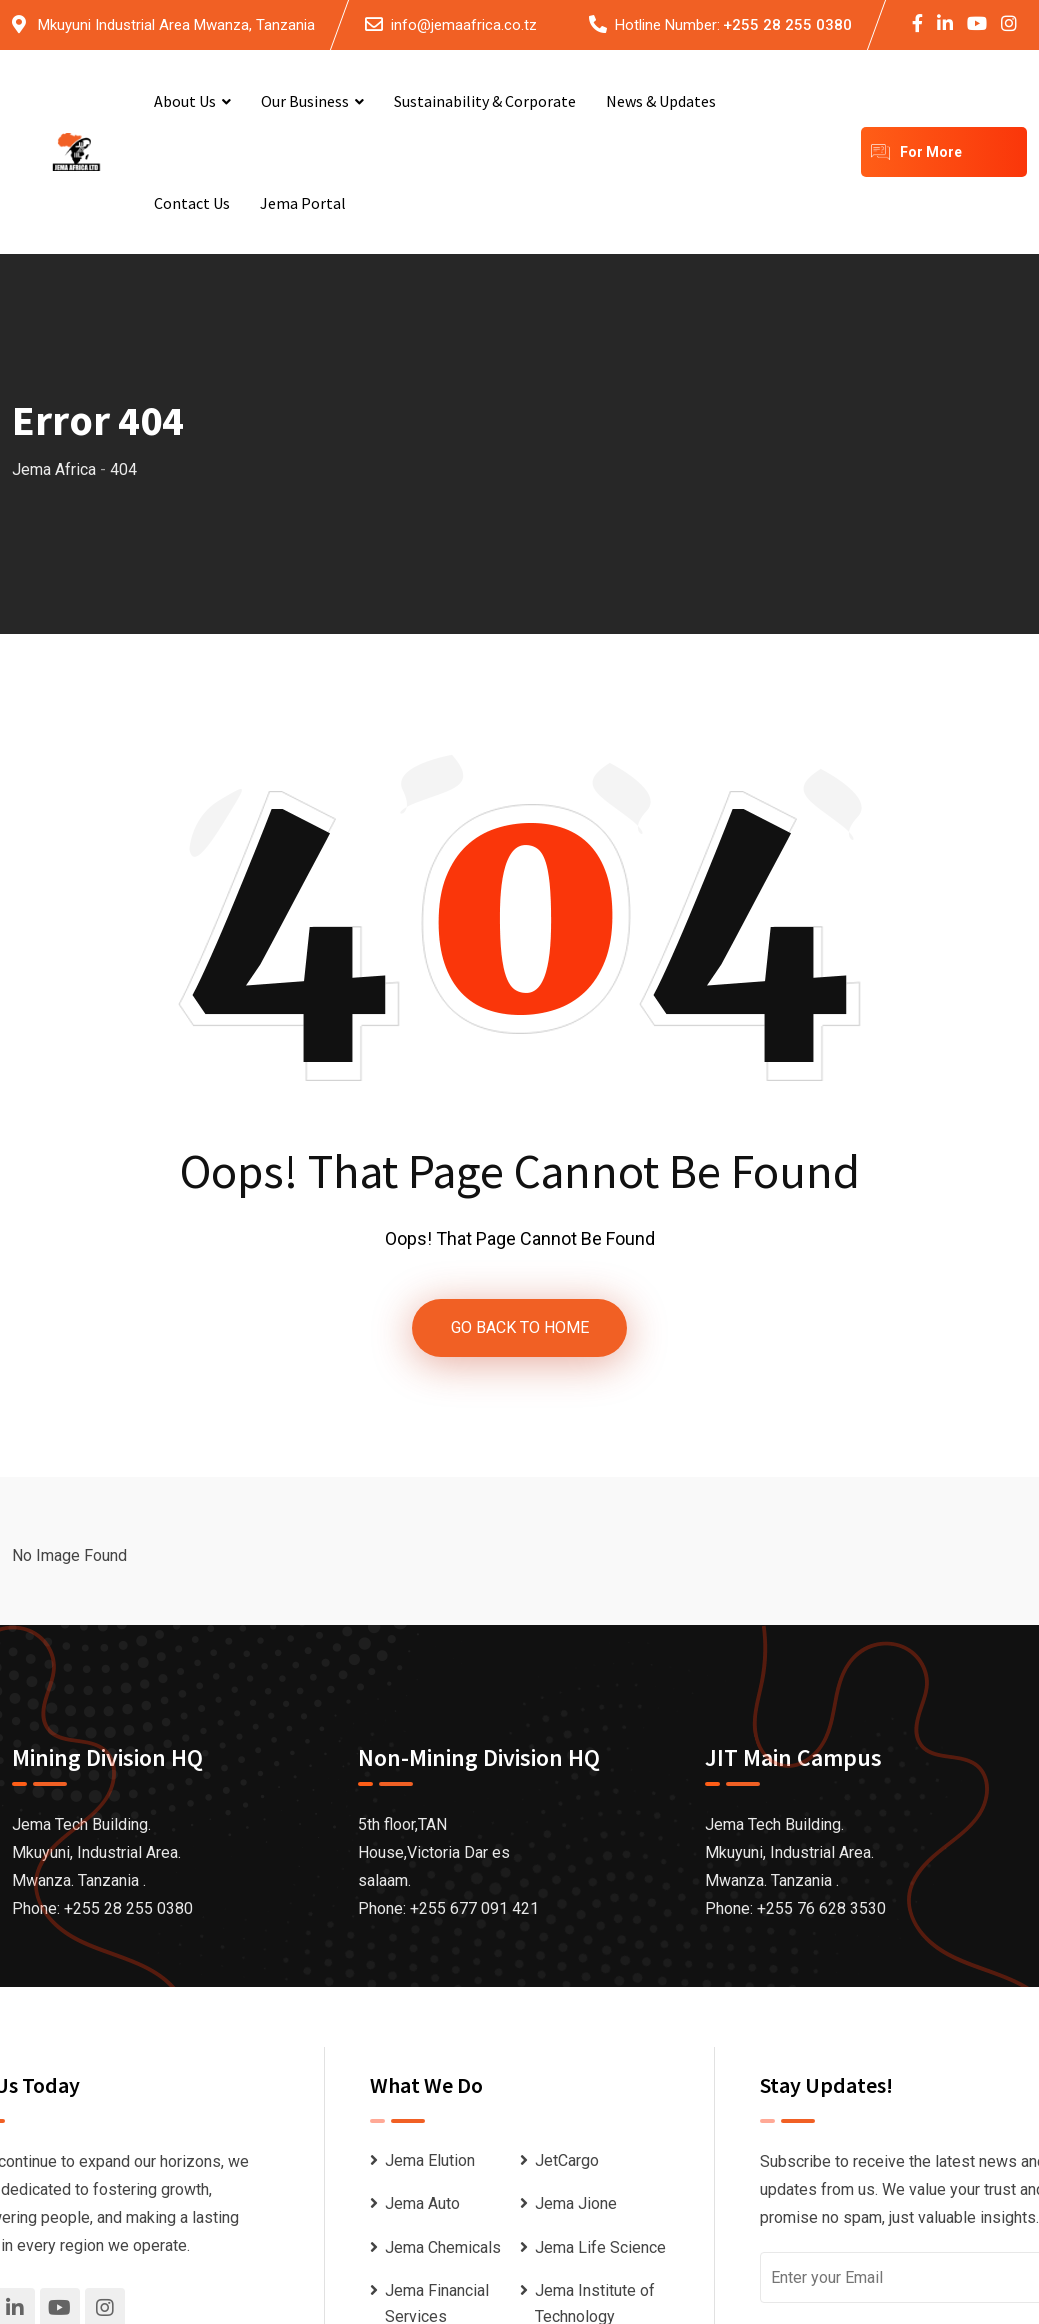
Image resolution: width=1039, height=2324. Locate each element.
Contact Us (192, 203)
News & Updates (661, 101)
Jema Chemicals (443, 2247)
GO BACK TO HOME (520, 1327)
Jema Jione (576, 2204)
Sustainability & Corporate (485, 101)
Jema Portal (303, 203)
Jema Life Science (600, 2247)
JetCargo (567, 2160)
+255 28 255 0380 (787, 25)
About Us (185, 101)
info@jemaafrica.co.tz (464, 25)
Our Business (305, 101)
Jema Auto (422, 2204)
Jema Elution (430, 2160)
